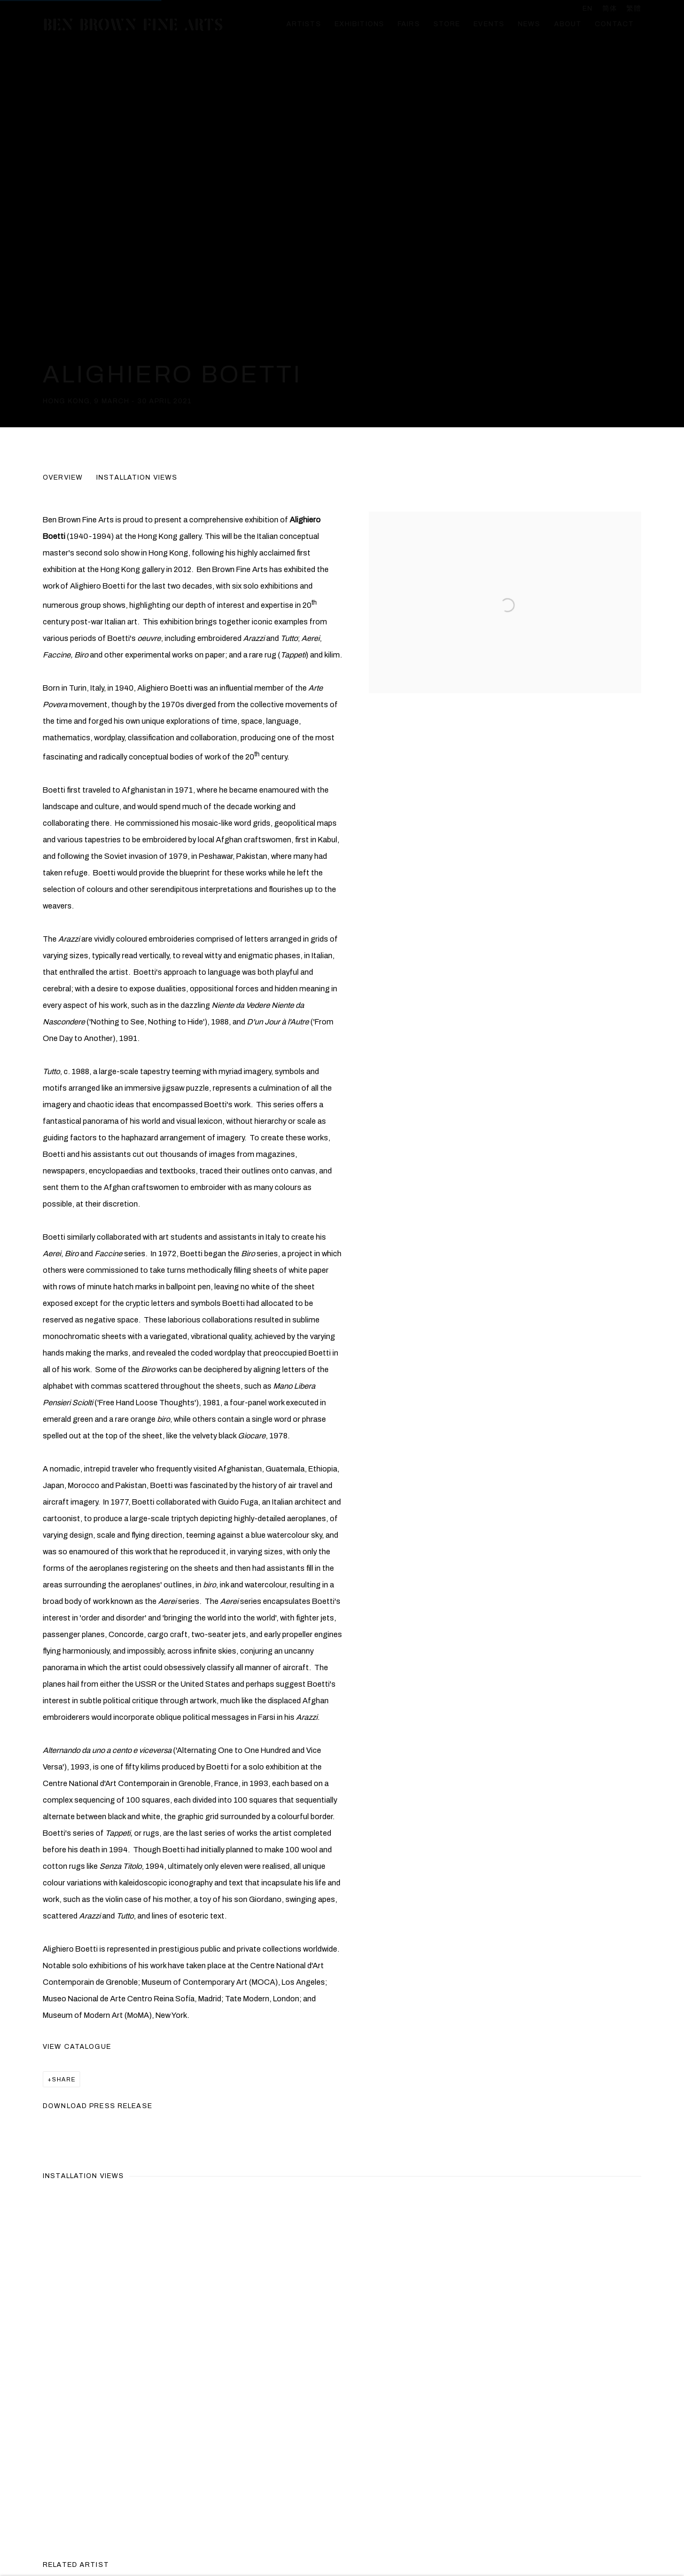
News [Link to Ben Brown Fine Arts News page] (529, 24)
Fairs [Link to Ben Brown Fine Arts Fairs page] (409, 24)
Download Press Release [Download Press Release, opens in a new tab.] (97, 2106)
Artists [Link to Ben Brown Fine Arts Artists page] (303, 24)
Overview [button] (63, 477)
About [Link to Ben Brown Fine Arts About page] (568, 24)
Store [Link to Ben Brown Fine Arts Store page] (447, 24)
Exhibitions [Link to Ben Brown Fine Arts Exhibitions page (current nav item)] (359, 24)
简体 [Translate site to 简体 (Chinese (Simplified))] (609, 8)
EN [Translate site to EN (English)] (587, 8)
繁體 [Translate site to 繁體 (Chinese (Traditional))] (633, 8)
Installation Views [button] (136, 477)
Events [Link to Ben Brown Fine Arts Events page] (488, 24)
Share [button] (63, 2079)
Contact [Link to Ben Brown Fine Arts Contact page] (614, 24)
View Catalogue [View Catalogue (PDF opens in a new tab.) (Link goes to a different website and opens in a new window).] (77, 2046)
